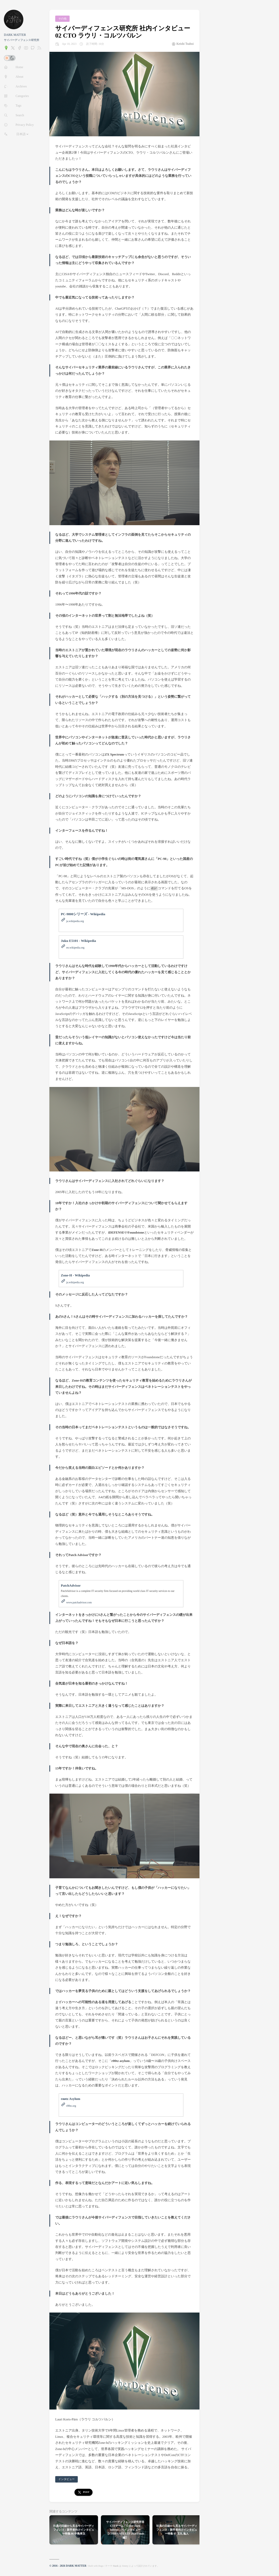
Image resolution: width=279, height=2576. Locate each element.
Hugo (100, 2566)
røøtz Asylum (70, 2099)
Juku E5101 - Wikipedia (78, 941)
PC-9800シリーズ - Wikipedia (83, 914)
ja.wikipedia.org (72, 921)
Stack (115, 2566)
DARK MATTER (15, 34)
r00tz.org (68, 2105)
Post (83, 2492)
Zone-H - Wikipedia (75, 1275)
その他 (62, 18)
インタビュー (66, 2479)
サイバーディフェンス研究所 (21, 40)
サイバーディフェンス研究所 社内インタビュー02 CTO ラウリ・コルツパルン (122, 32)
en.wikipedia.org (72, 947)
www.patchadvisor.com (76, 1602)
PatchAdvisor (71, 1585)
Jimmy (125, 2566)
